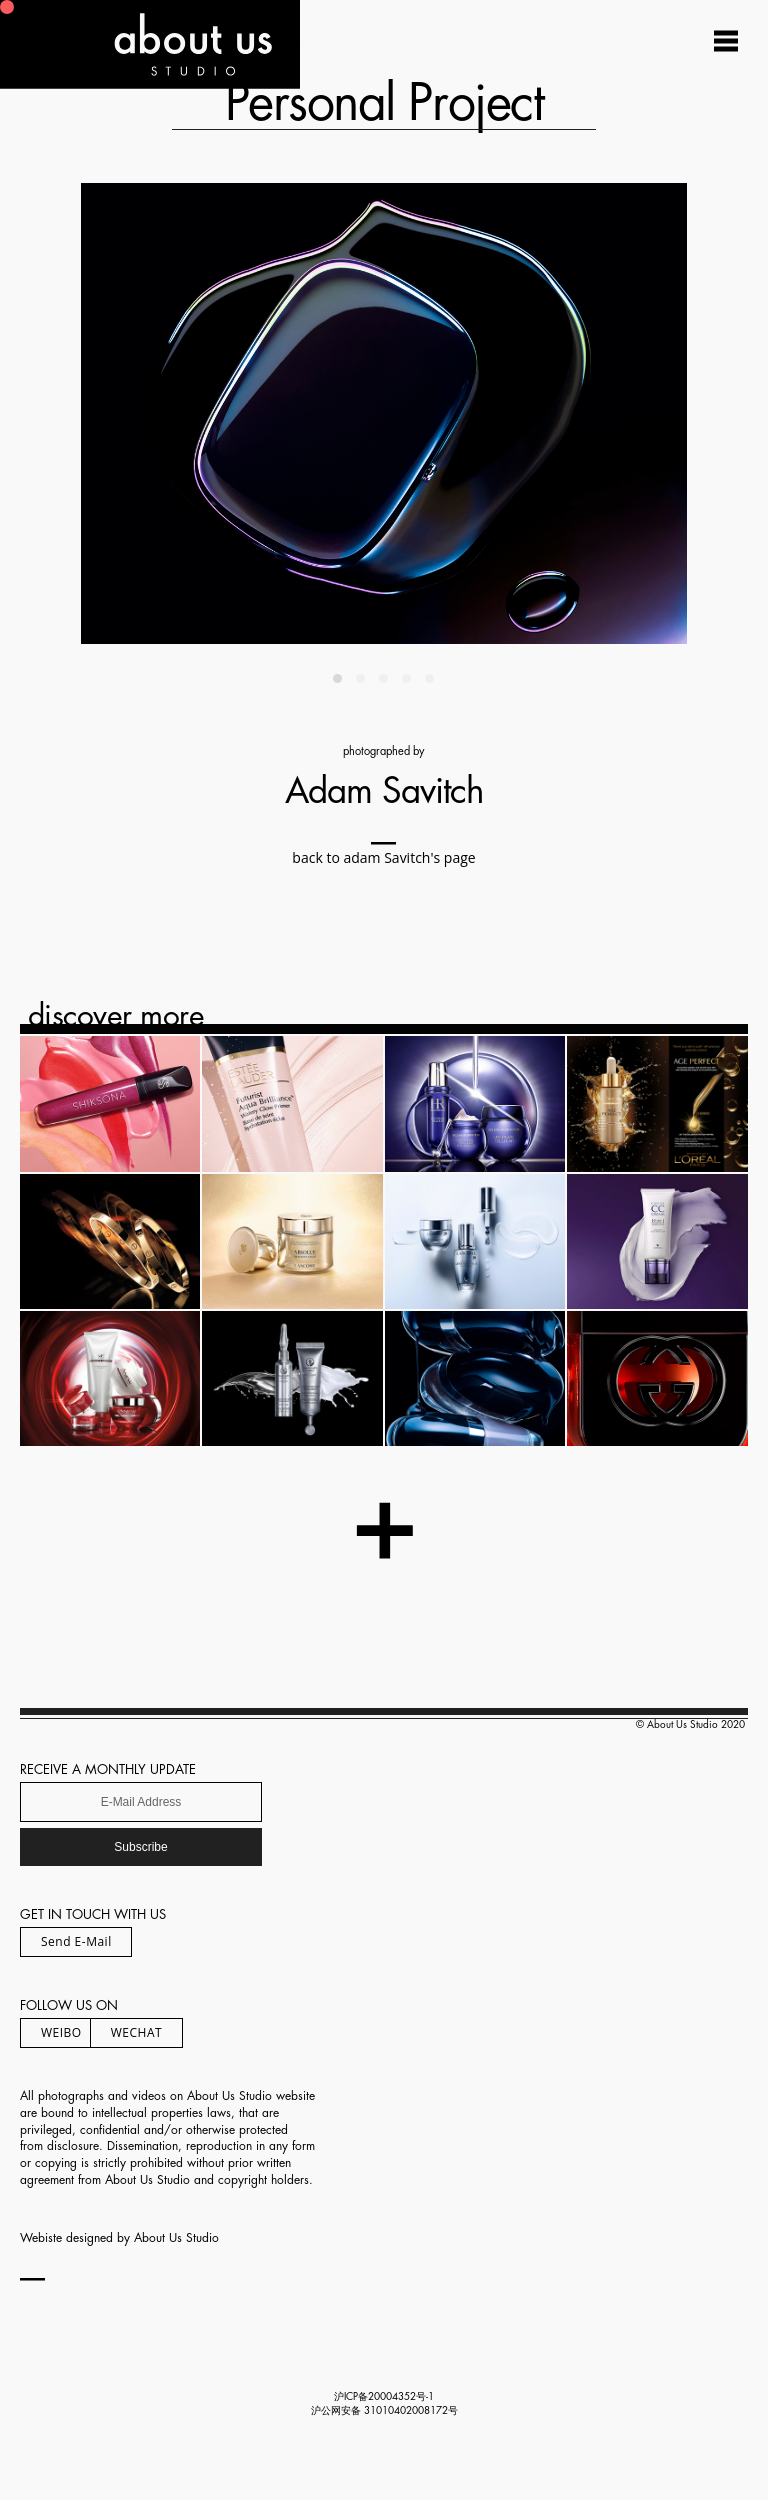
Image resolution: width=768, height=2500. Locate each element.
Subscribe (140, 1847)
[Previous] (232, 413)
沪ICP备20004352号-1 (384, 2397)
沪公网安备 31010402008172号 (384, 2411)
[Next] (535, 413)
